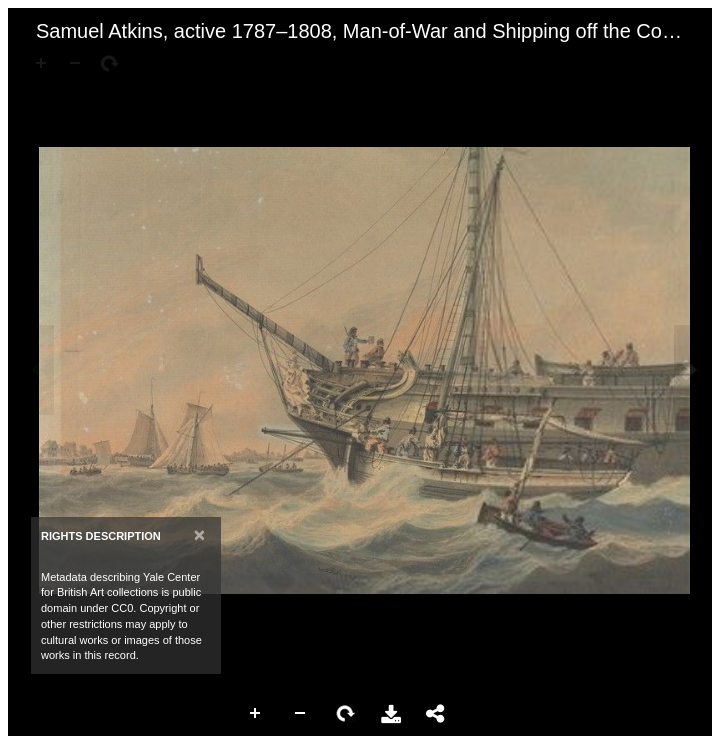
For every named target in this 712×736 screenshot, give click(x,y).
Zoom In (256, 714)
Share (436, 714)
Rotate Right (346, 714)
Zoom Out (301, 714)
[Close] (199, 534)
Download (391, 714)
